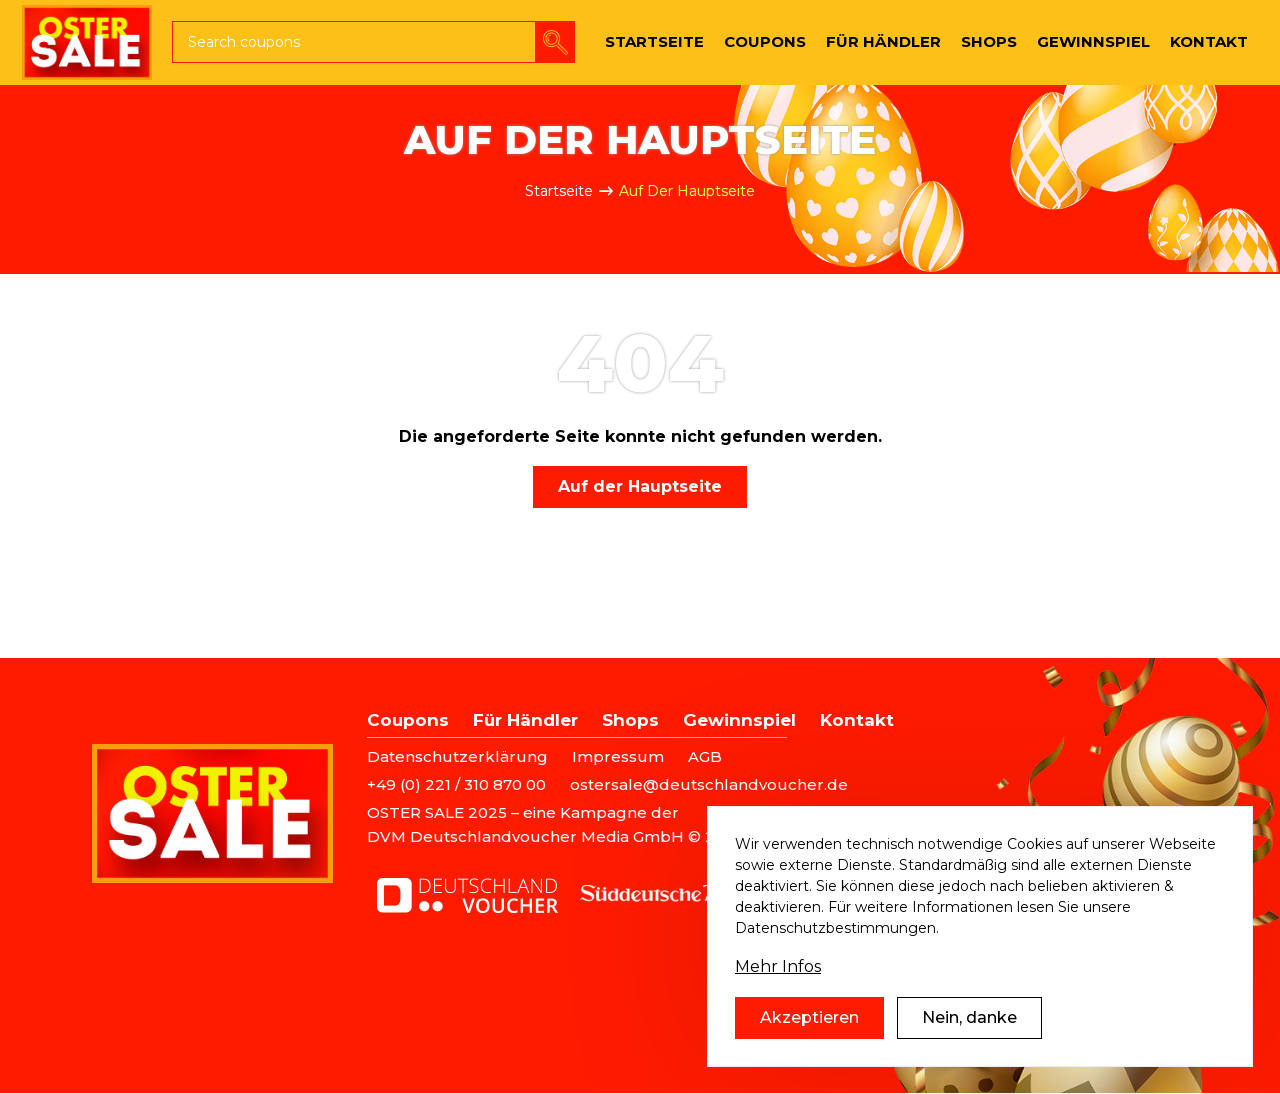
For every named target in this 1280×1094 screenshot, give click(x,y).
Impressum (618, 756)
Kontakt (857, 720)
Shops (630, 720)
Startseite (559, 191)
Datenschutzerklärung (457, 756)
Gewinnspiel (739, 720)
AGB (705, 756)
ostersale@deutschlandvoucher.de (709, 784)
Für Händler (525, 720)
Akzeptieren (809, 1027)
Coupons (408, 720)
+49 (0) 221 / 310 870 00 (456, 784)
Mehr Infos (778, 976)
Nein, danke (969, 1027)
